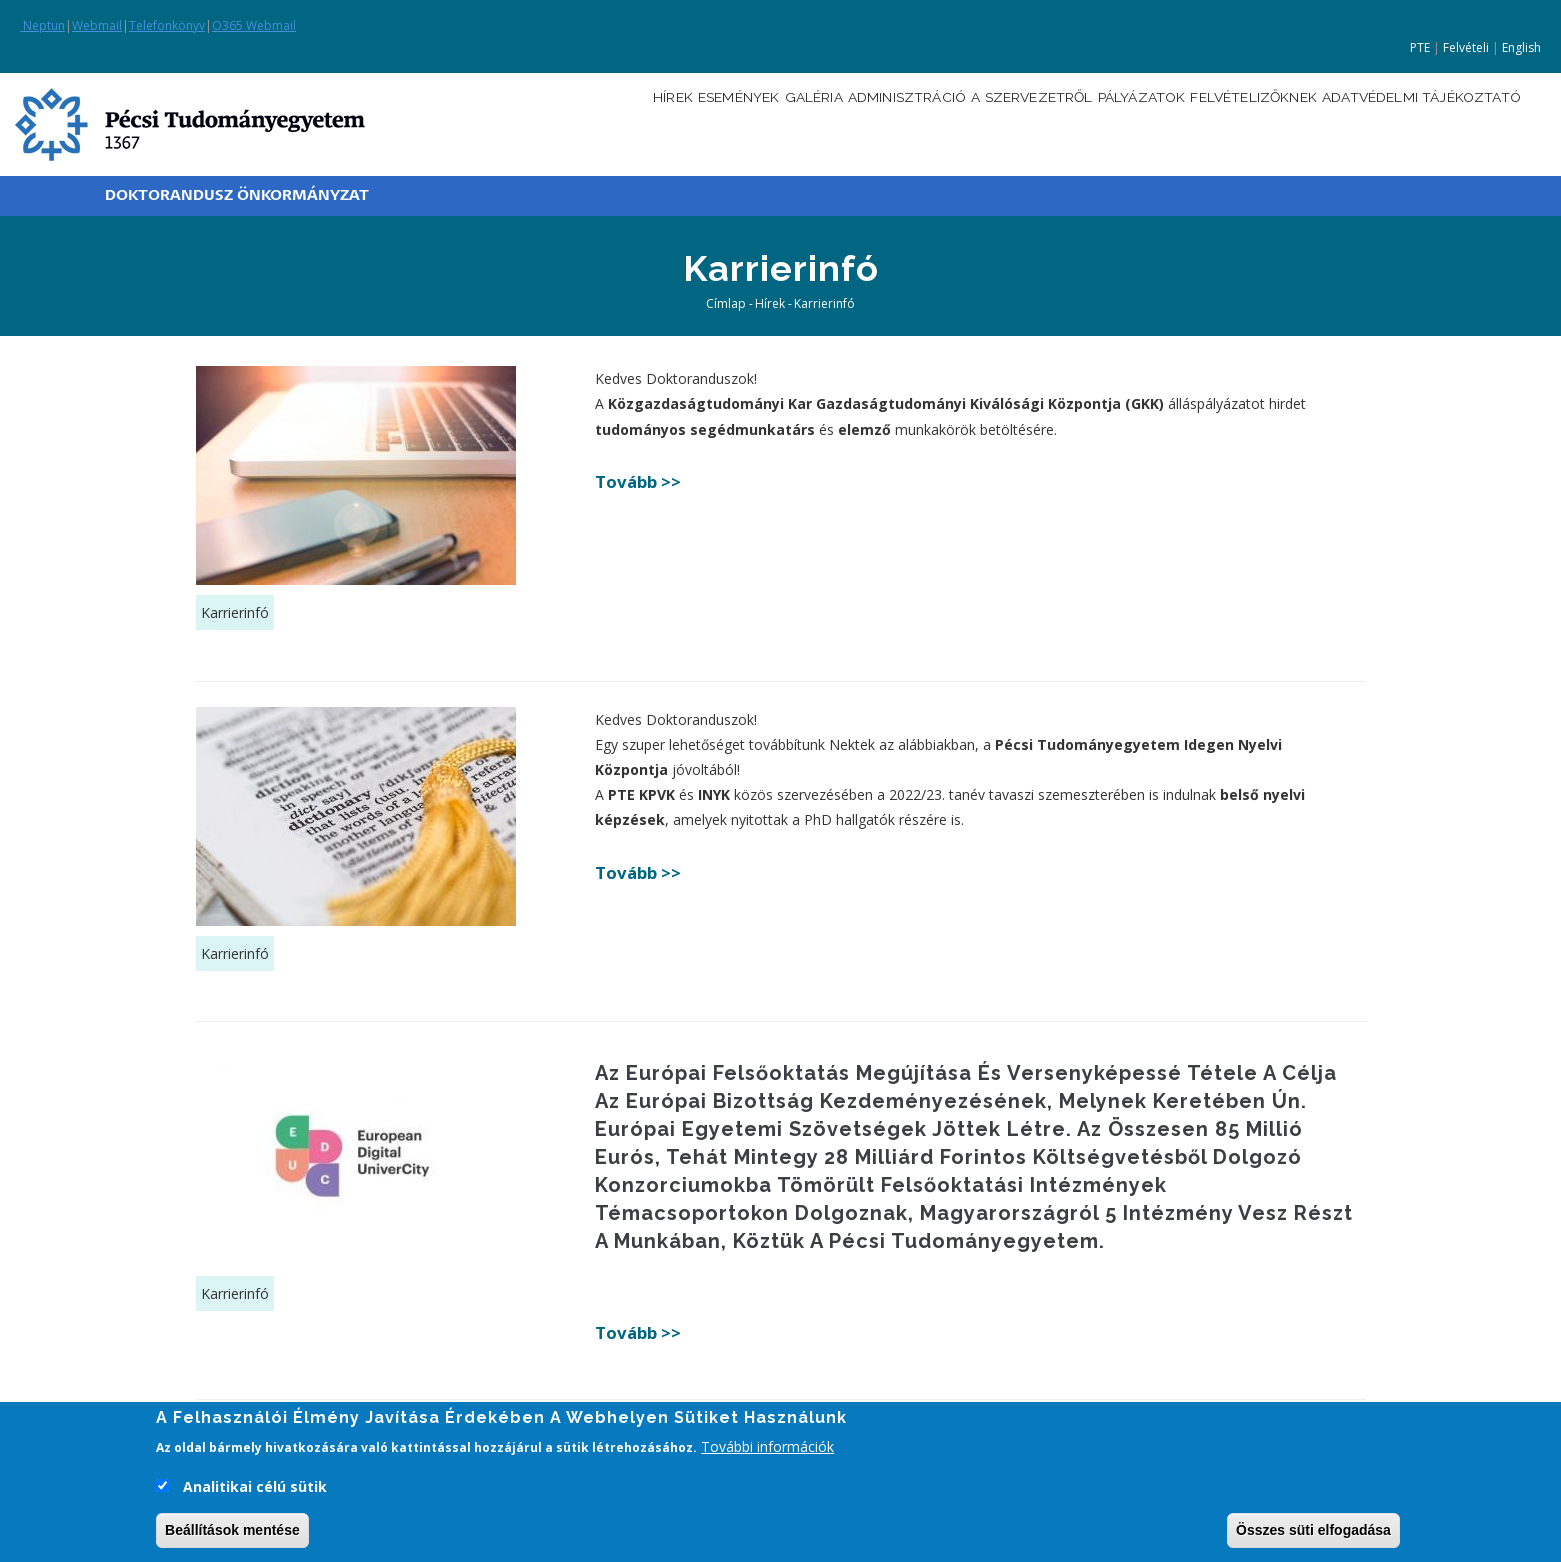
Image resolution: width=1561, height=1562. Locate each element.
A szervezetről (956, 122)
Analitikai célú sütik (255, 1490)
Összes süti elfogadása (1313, 1534)
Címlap (726, 303)
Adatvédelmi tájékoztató (1412, 122)
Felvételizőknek (1218, 122)
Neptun (42, 25)
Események (608, 122)
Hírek (527, 122)
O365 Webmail (254, 25)
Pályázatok (1085, 122)
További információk (767, 1450)
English (1521, 47)
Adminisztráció (811, 122)
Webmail (97, 25)
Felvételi (1466, 47)
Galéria (699, 122)
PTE (1420, 47)
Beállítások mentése (232, 1534)
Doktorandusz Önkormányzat (237, 195)
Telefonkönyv (167, 25)
